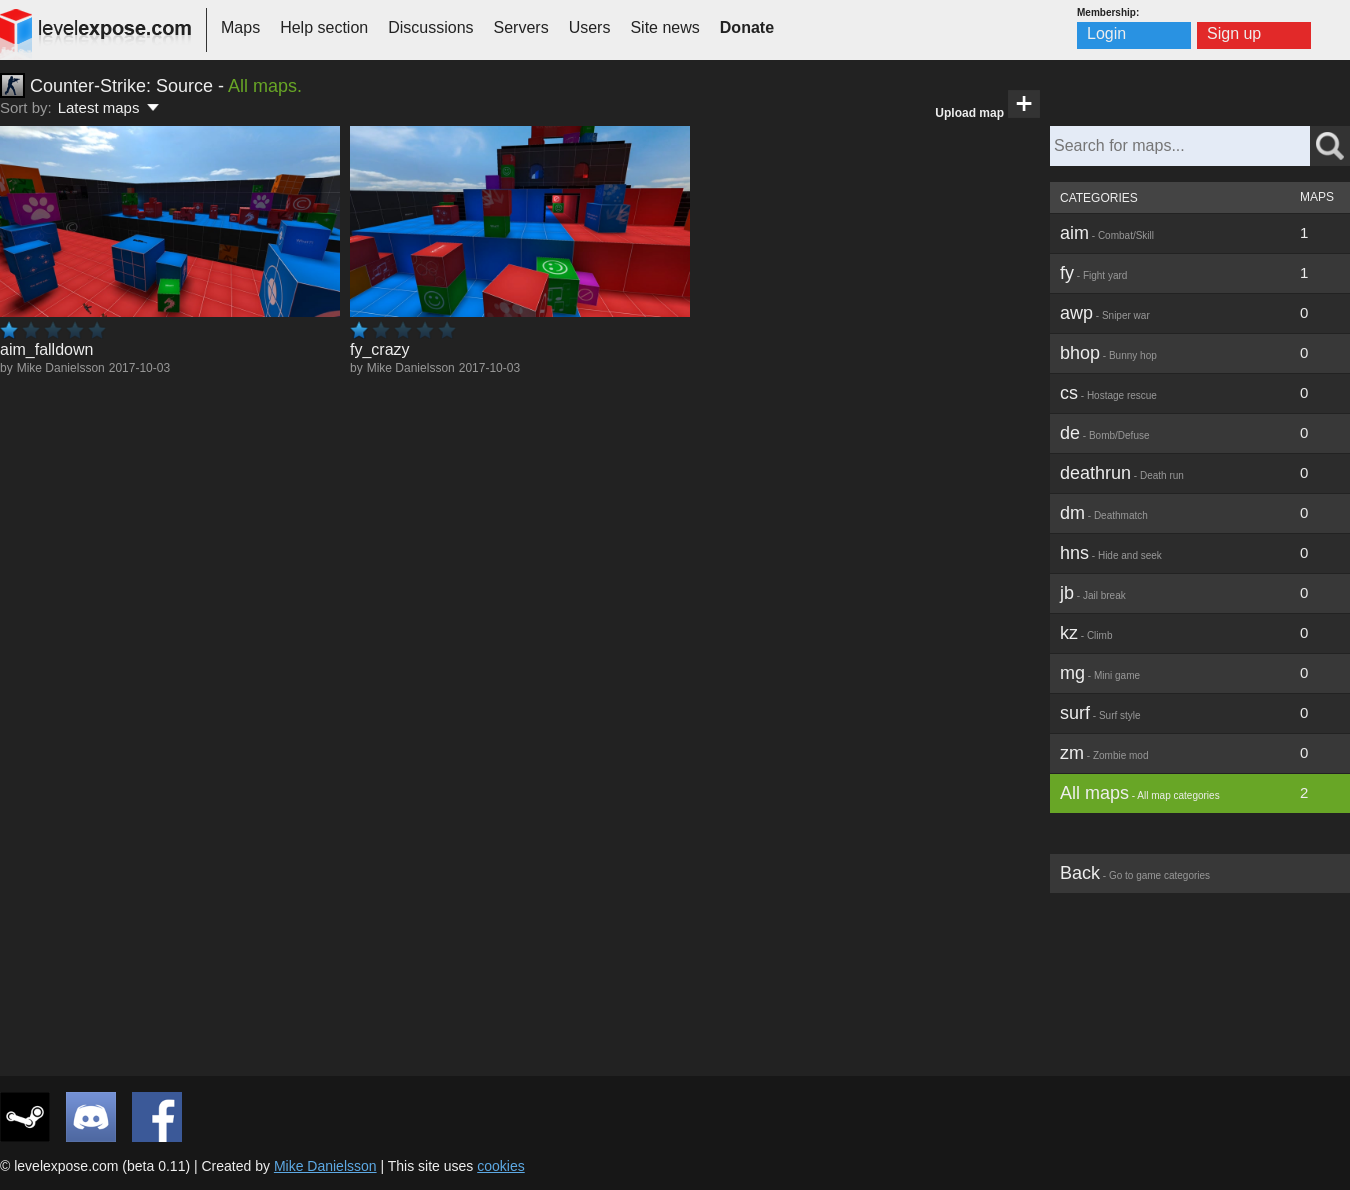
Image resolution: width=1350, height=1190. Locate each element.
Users (590, 27)
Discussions (430, 27)
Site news (664, 27)
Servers (521, 27)
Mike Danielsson (61, 368)
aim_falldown (46, 349)
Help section (324, 27)
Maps (240, 27)
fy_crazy (380, 349)
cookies (500, 1166)
